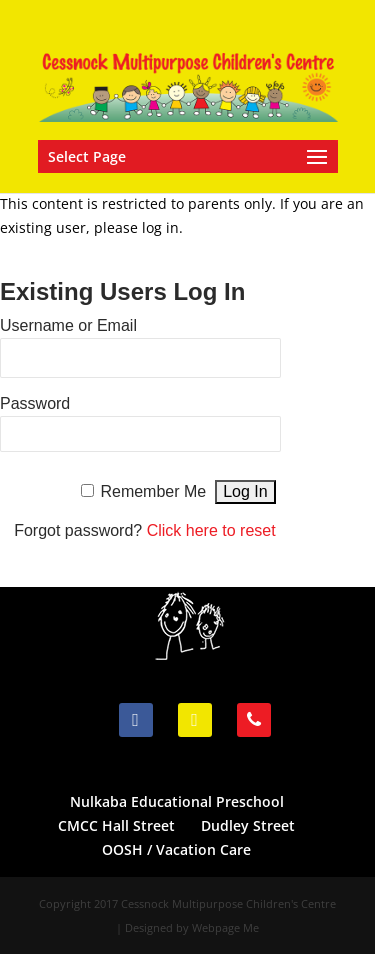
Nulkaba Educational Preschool (177, 801)
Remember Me (153, 491)
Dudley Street (248, 825)
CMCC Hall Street (116, 825)
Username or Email (68, 325)
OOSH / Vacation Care (176, 849)
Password (35, 403)
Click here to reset (211, 530)
